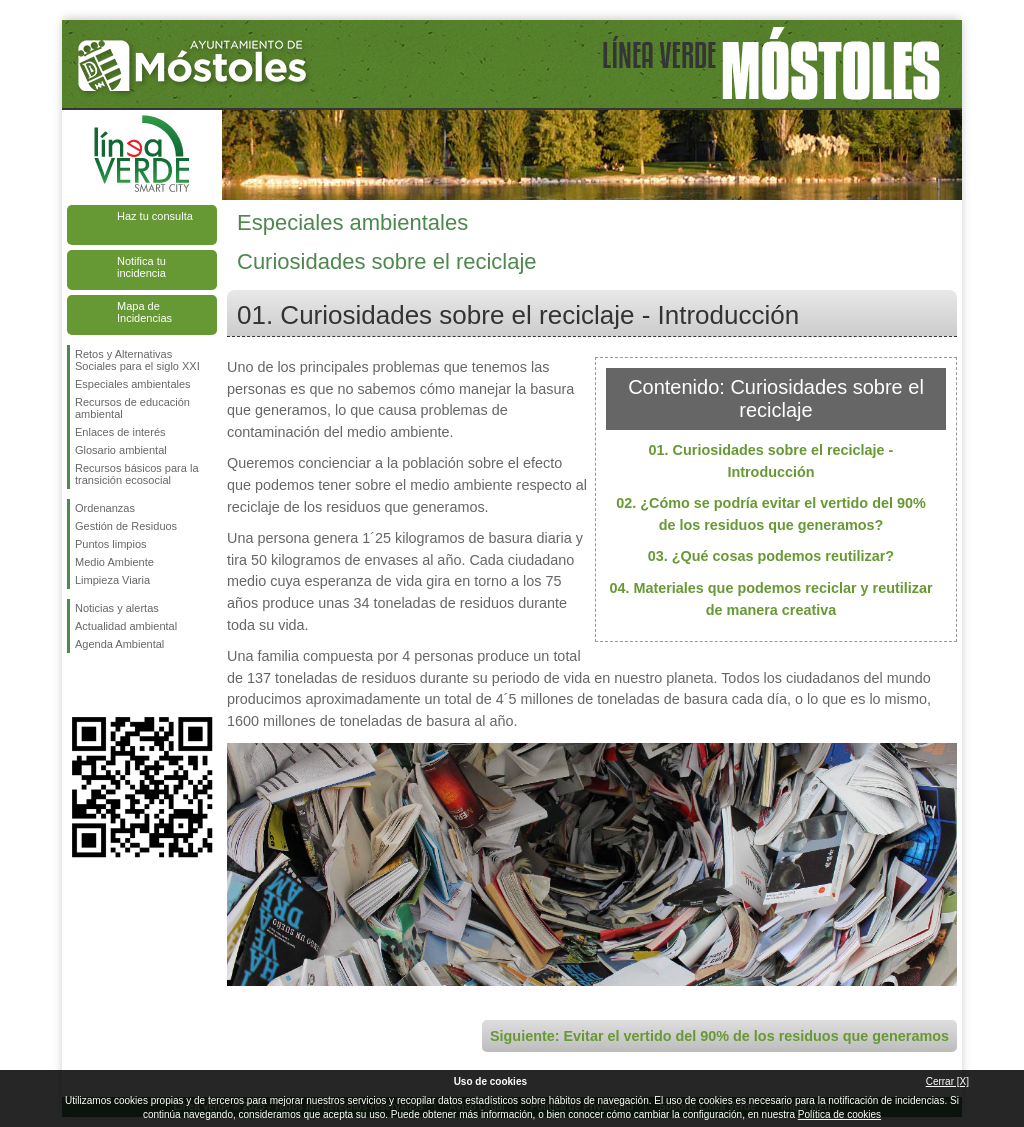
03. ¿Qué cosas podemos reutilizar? (771, 556)
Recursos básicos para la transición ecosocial (137, 474)
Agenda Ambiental (119, 644)
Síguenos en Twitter (112, 685)
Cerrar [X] (947, 1081)
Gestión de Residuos (126, 526)
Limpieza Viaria (112, 580)
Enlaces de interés (120, 432)
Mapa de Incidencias (144, 312)
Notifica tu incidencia (141, 267)
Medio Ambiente (114, 562)
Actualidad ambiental (126, 626)
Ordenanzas (105, 508)
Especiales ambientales (133, 384)
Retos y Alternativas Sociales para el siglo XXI (137, 360)
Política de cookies (839, 1114)
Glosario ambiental (121, 450)
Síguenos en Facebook (79, 685)
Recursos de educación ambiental (132, 408)
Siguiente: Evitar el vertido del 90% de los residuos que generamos (719, 1036)
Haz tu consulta (155, 216)
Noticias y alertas (117, 608)
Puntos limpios (111, 544)
